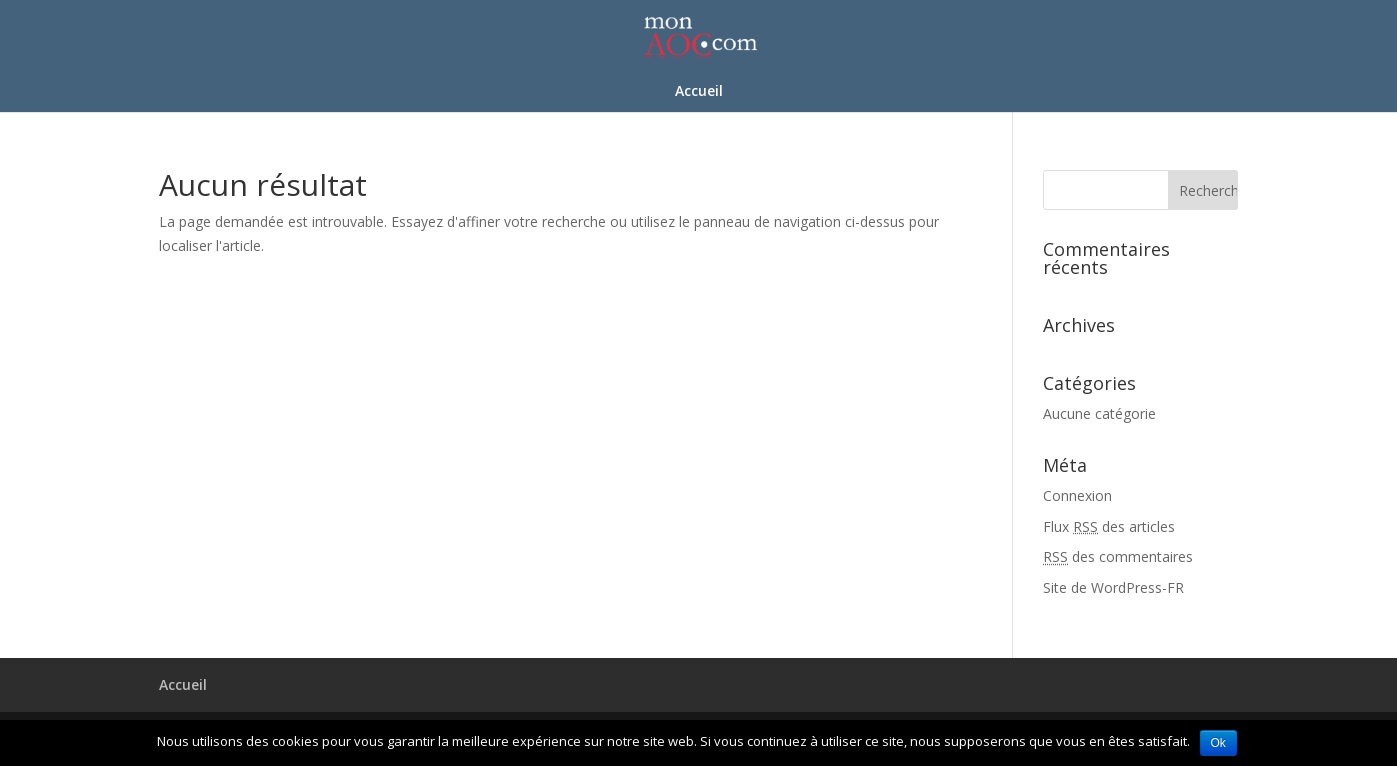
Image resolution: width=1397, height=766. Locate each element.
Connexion (1077, 495)
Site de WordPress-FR (1113, 587)
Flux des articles (1109, 526)
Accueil (699, 92)
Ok (1218, 743)
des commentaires (1118, 556)
